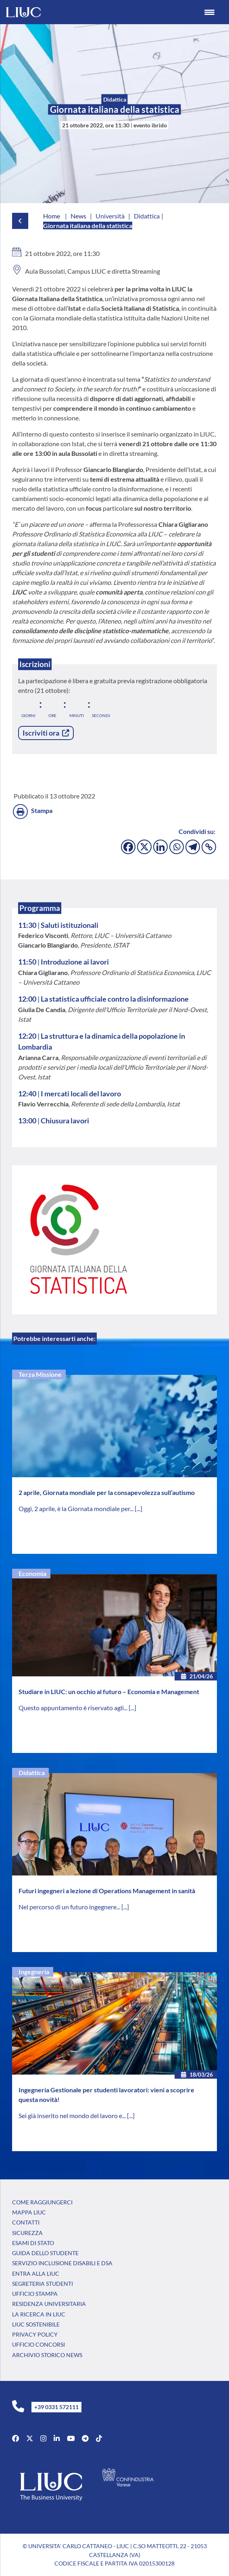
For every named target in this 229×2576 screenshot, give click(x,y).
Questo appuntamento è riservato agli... (74, 1707)
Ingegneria (34, 1971)
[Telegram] (192, 847)
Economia (32, 1573)
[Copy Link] (209, 847)
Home (51, 216)
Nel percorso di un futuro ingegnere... (70, 1907)
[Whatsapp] (176, 847)
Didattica (32, 1772)
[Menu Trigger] (210, 12)
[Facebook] (128, 847)
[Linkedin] (160, 847)
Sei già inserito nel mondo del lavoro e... (73, 2115)
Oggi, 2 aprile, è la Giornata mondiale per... (77, 1508)
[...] (138, 1508)
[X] (144, 847)
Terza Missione (40, 1374)
